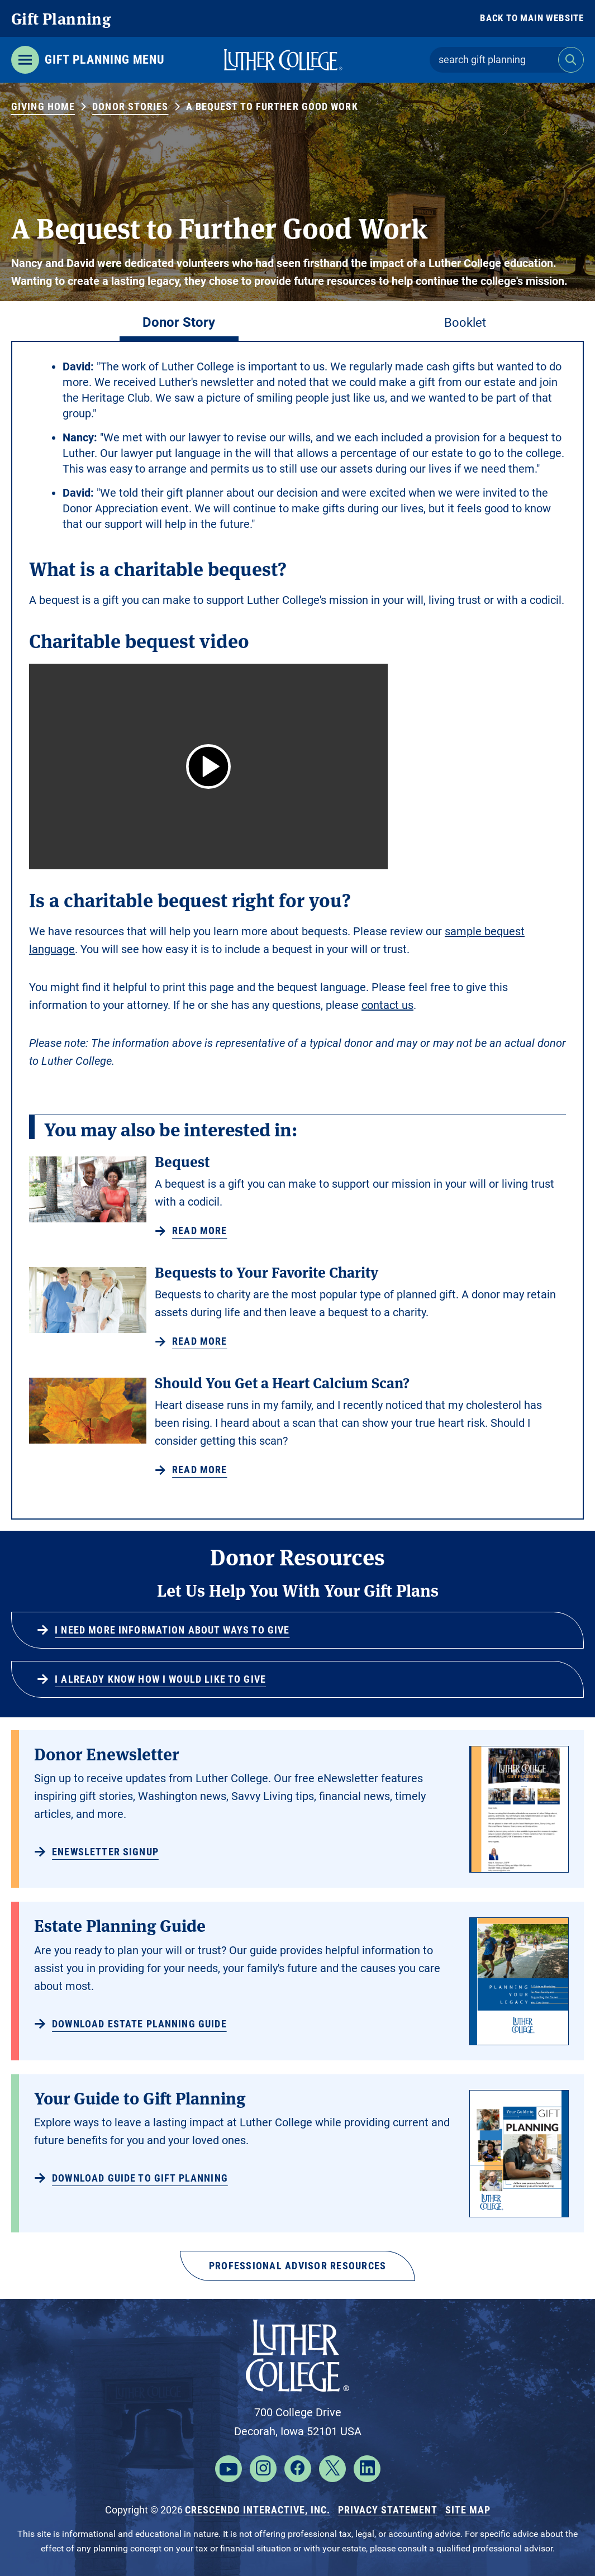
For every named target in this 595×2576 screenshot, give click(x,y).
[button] (208, 766)
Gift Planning (61, 18)
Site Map (468, 2510)
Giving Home (43, 106)
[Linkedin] (367, 2468)
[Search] (571, 60)
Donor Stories (130, 106)
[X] (332, 2468)
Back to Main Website (532, 17)
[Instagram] (263, 2468)
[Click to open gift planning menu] (88, 60)
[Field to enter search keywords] (494, 60)
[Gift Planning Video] (208, 766)
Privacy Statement (387, 2510)
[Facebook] (297, 2468)
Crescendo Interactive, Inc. (257, 2510)
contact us (387, 1005)
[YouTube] (228, 2468)
